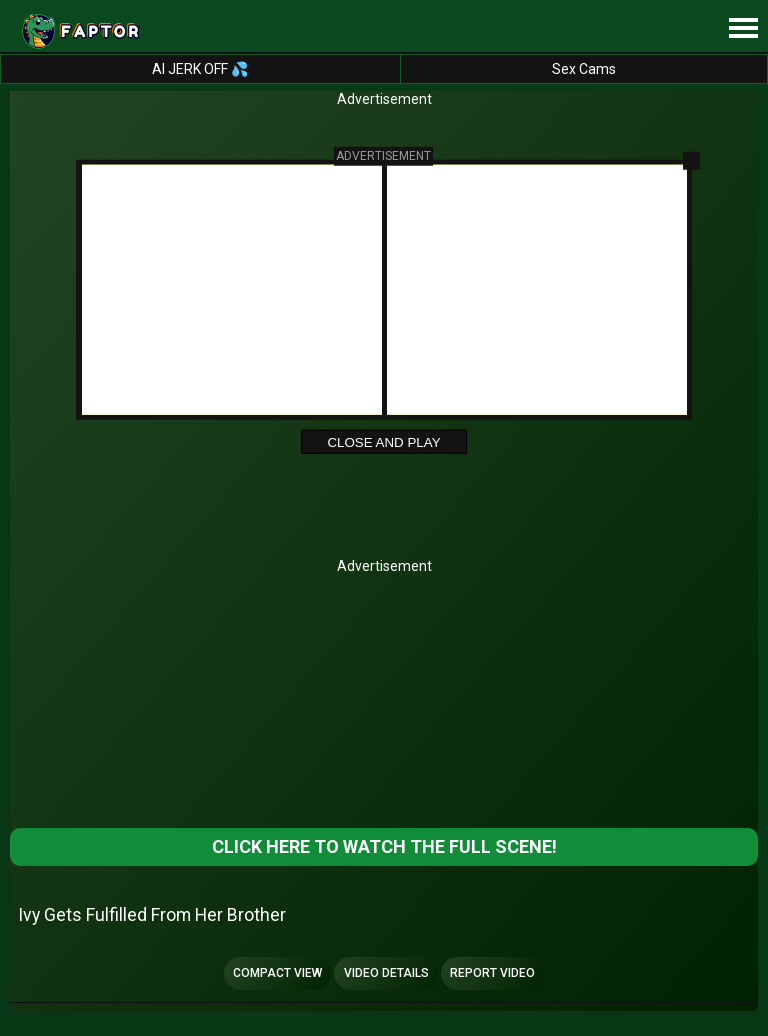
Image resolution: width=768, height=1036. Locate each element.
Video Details (386, 973)
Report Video (492, 973)
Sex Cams (584, 69)
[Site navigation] (743, 29)
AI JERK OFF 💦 (200, 69)
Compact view (277, 973)
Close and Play (383, 442)
